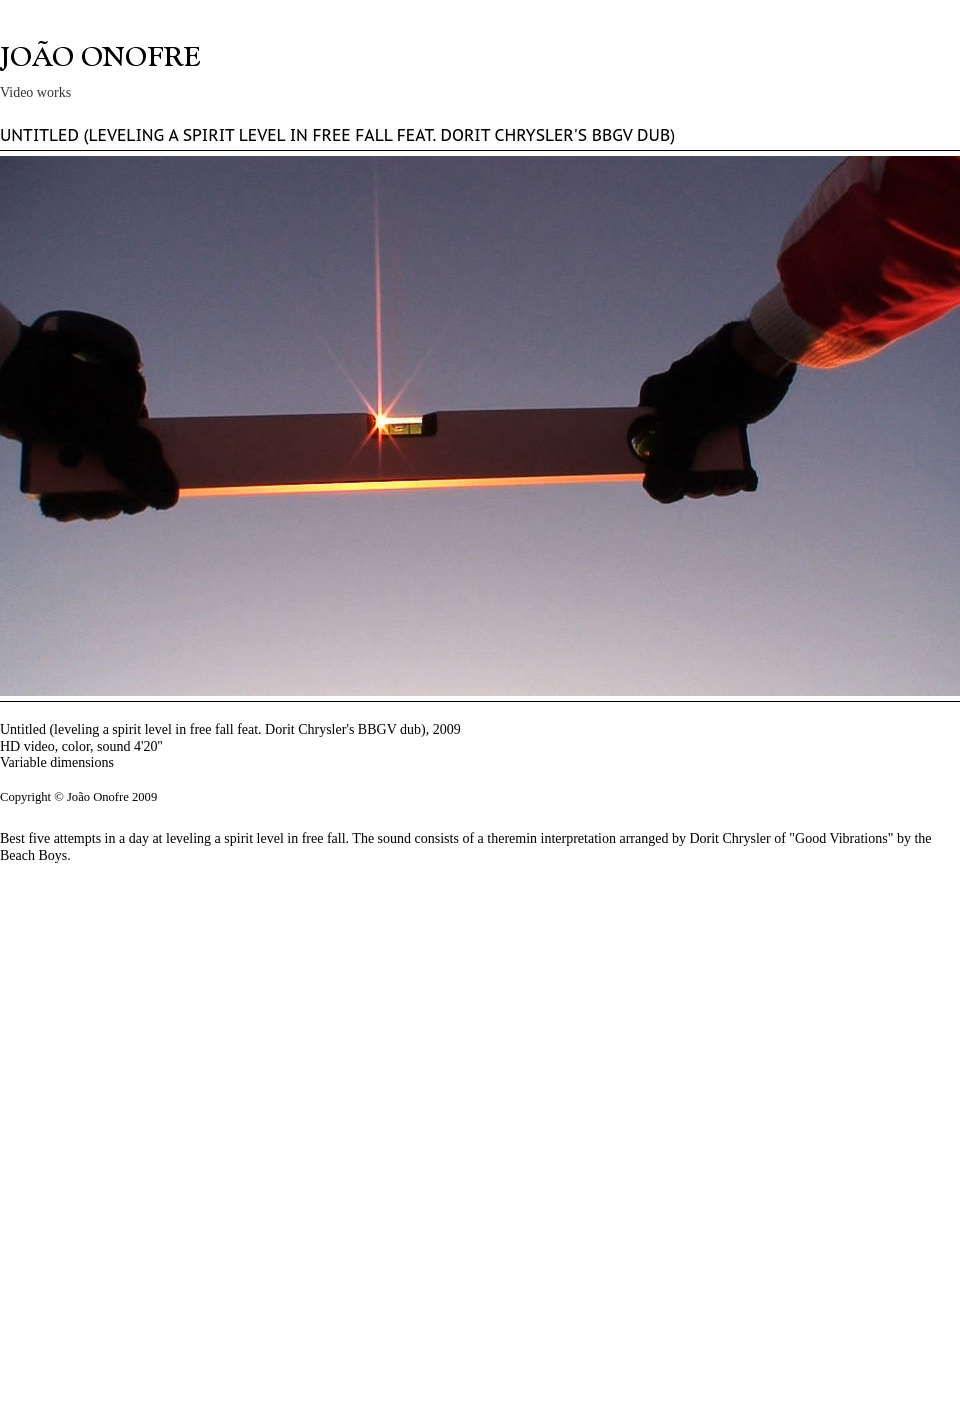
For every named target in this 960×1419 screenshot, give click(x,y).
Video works (35, 92)
